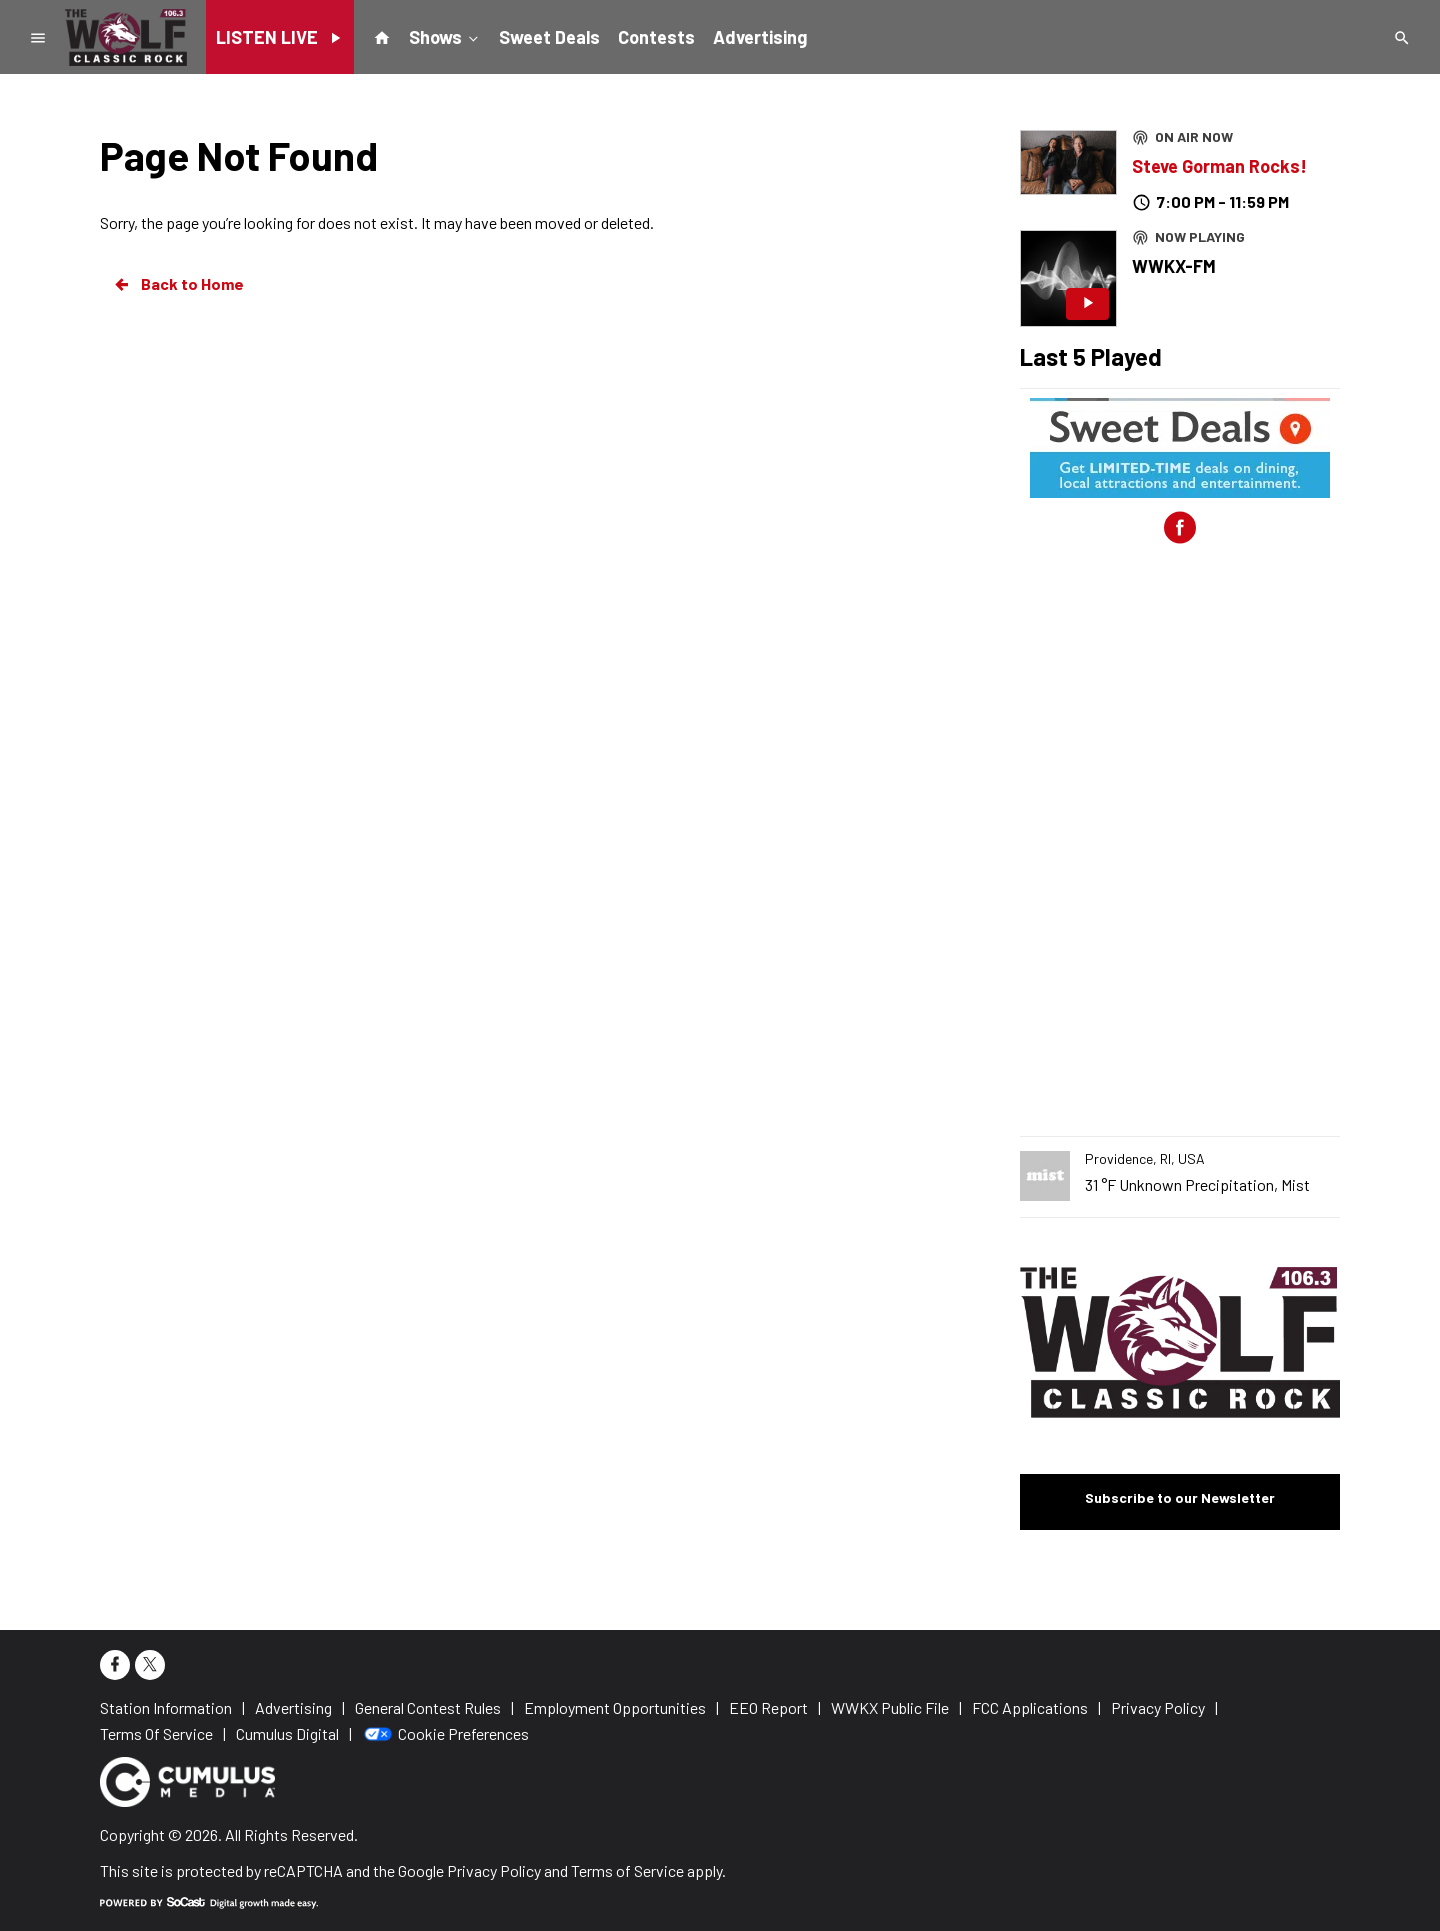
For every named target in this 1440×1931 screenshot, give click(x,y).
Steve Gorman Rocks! (1219, 166)
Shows (445, 36)
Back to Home (178, 284)
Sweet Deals (549, 37)
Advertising (760, 37)
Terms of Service (627, 1870)
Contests (656, 37)
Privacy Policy (494, 1870)
